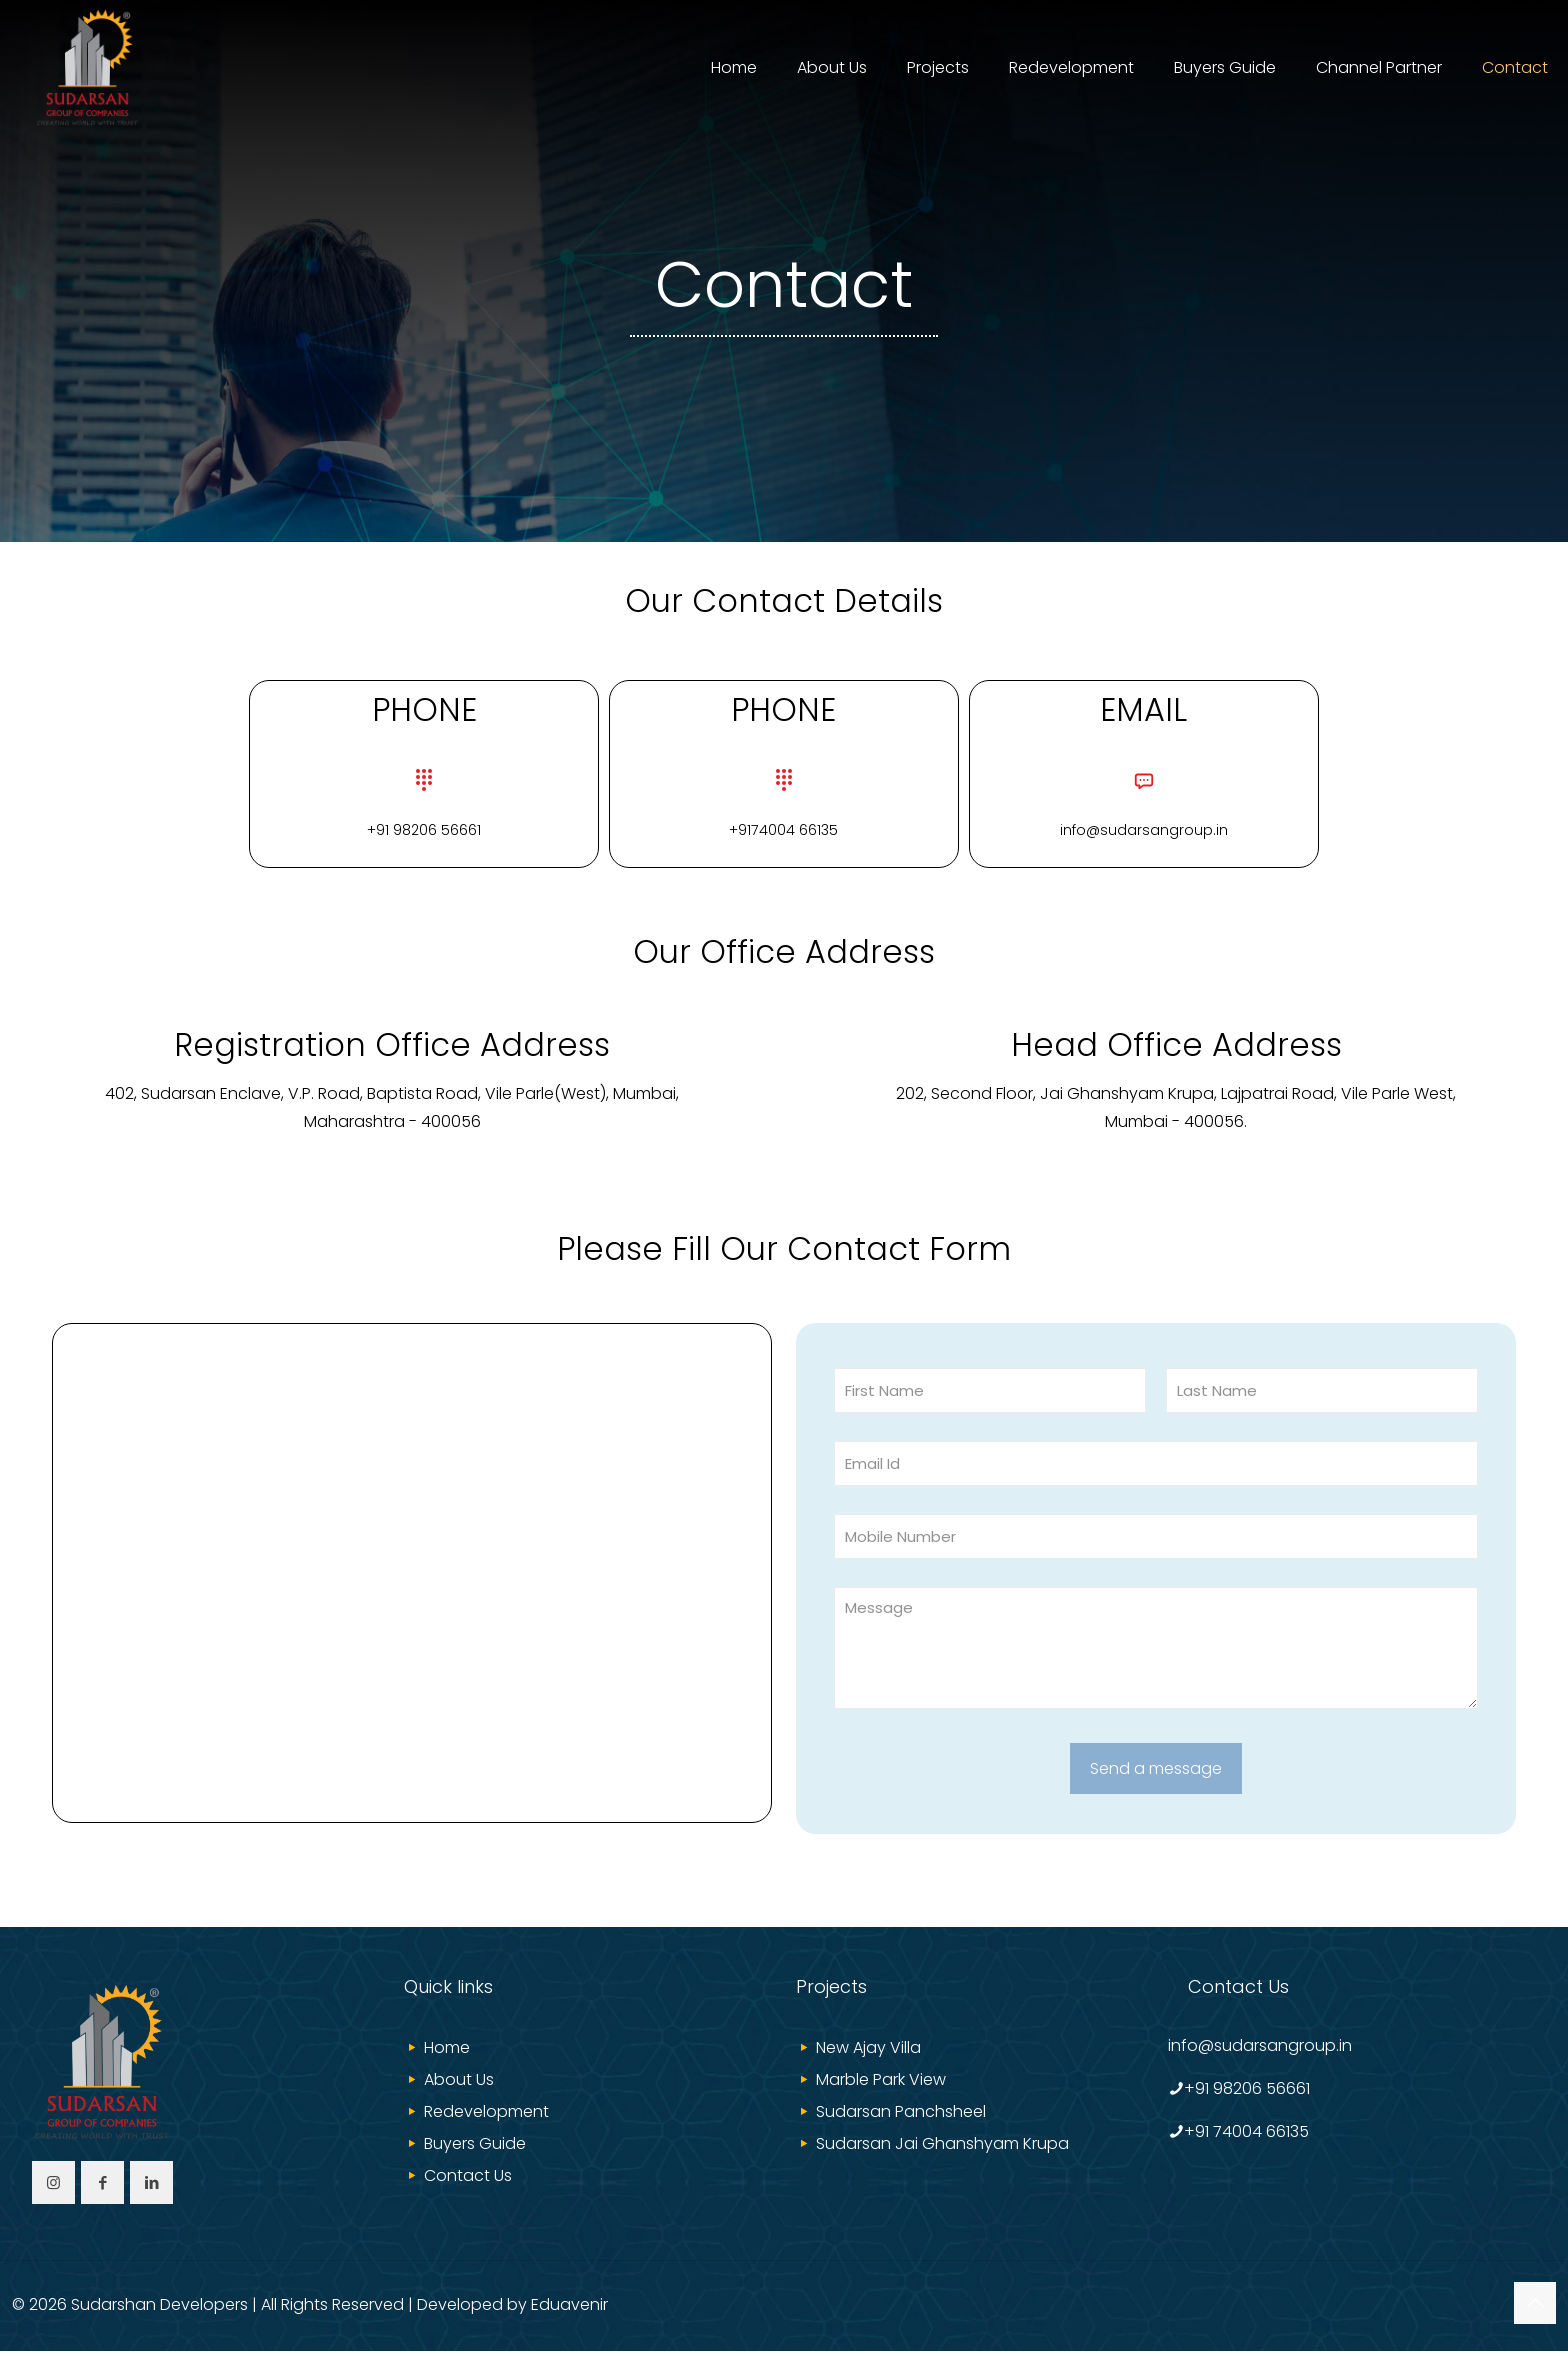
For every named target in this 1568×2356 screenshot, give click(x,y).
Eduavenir (569, 2309)
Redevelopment (486, 2116)
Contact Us (468, 2180)
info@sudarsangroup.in (1260, 2050)
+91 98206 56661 (1247, 2093)
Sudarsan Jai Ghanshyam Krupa (942, 2148)
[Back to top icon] (1535, 2308)
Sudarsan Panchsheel (901, 2116)
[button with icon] (53, 2187)
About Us (459, 2084)
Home (447, 2052)
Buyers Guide (475, 2148)
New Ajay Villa (868, 2052)
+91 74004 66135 (1246, 2136)
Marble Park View (881, 2084)
